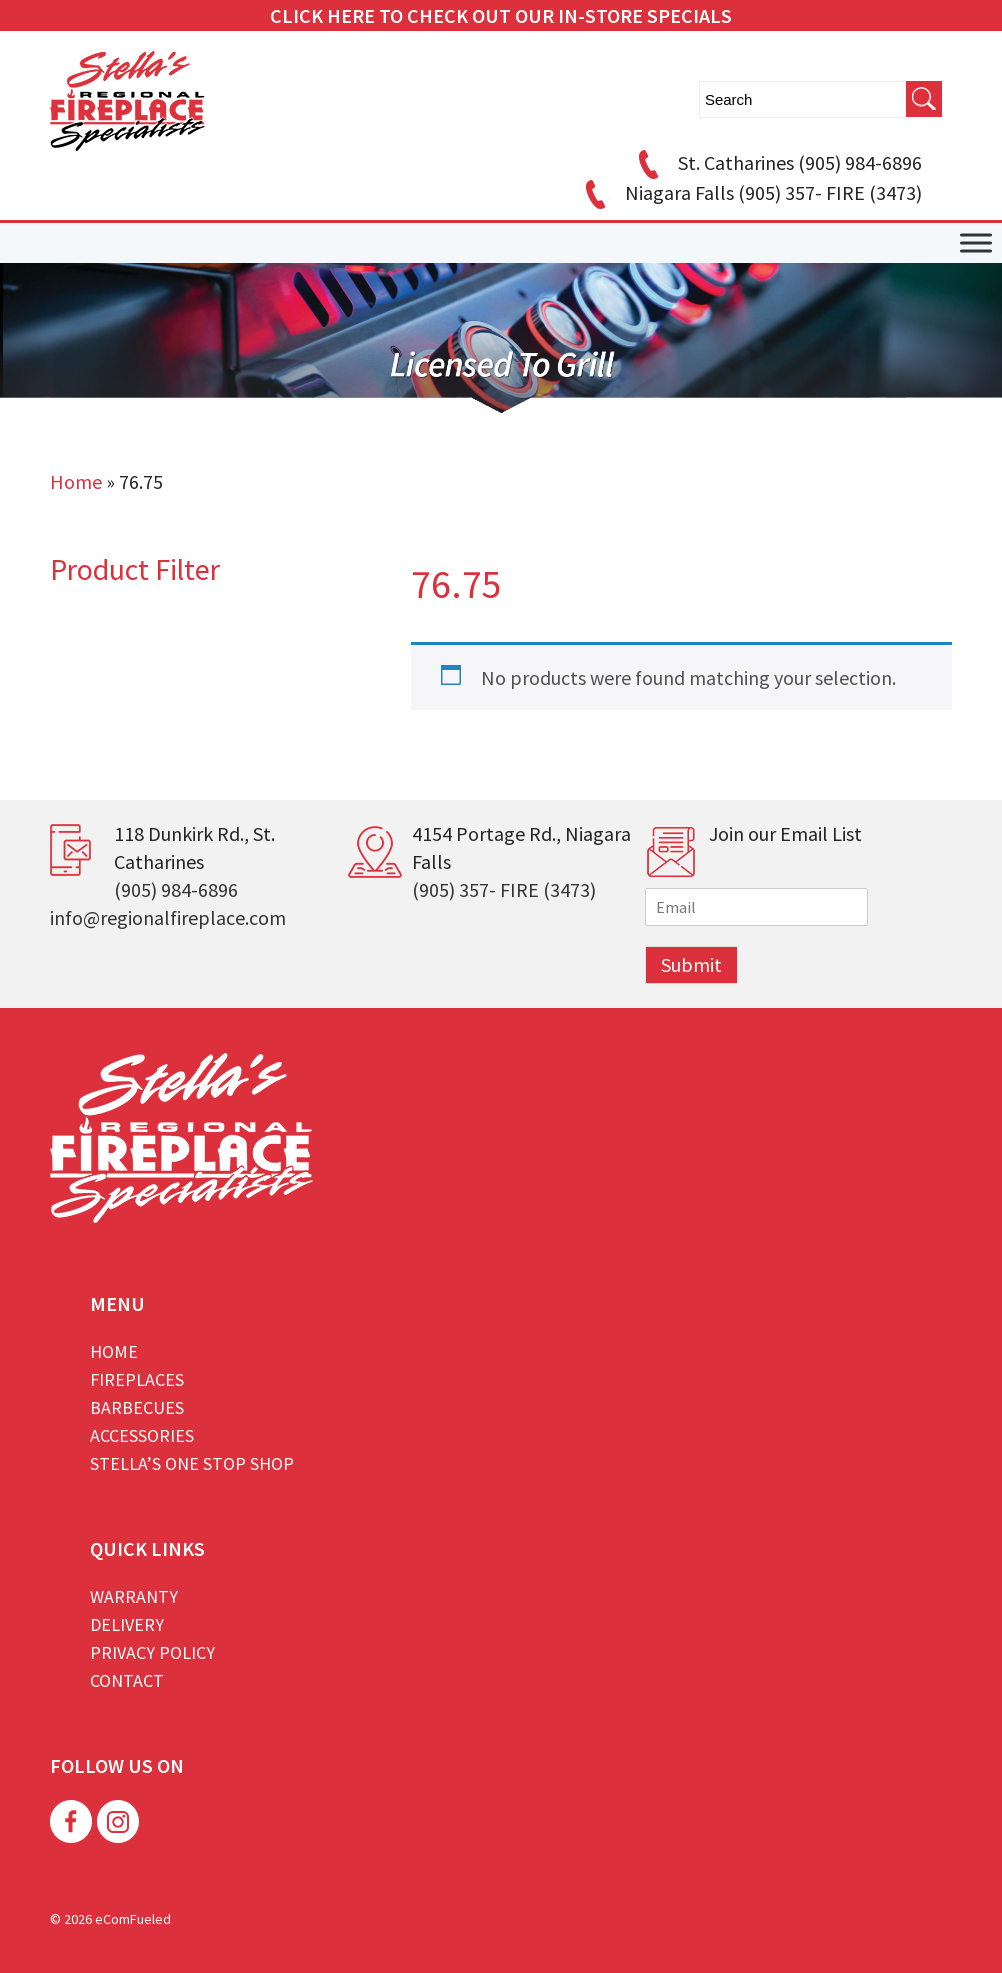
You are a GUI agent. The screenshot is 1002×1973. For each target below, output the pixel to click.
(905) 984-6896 (176, 889)
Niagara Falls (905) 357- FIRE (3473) (750, 192)
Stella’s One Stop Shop (192, 1463)
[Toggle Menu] (976, 243)
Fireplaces (137, 1379)
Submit (691, 964)
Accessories (142, 1435)
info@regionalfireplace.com (168, 917)
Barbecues (137, 1407)
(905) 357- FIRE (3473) (504, 889)
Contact (127, 1680)
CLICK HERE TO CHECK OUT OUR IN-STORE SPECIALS (501, 15)
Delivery (127, 1624)
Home (76, 481)
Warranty (134, 1596)
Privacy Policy (152, 1652)
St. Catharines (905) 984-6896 (777, 162)
